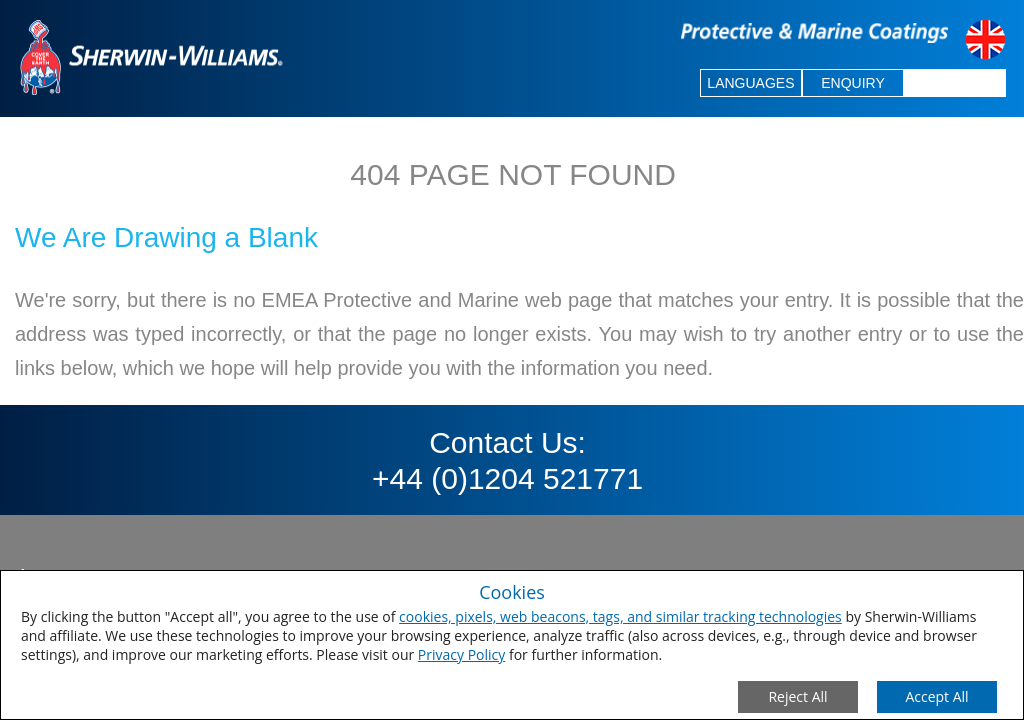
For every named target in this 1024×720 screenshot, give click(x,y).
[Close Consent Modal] (798, 697)
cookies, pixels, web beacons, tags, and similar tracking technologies (620, 616)
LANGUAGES (750, 83)
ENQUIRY (853, 83)
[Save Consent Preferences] (937, 697)
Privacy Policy (461, 654)
